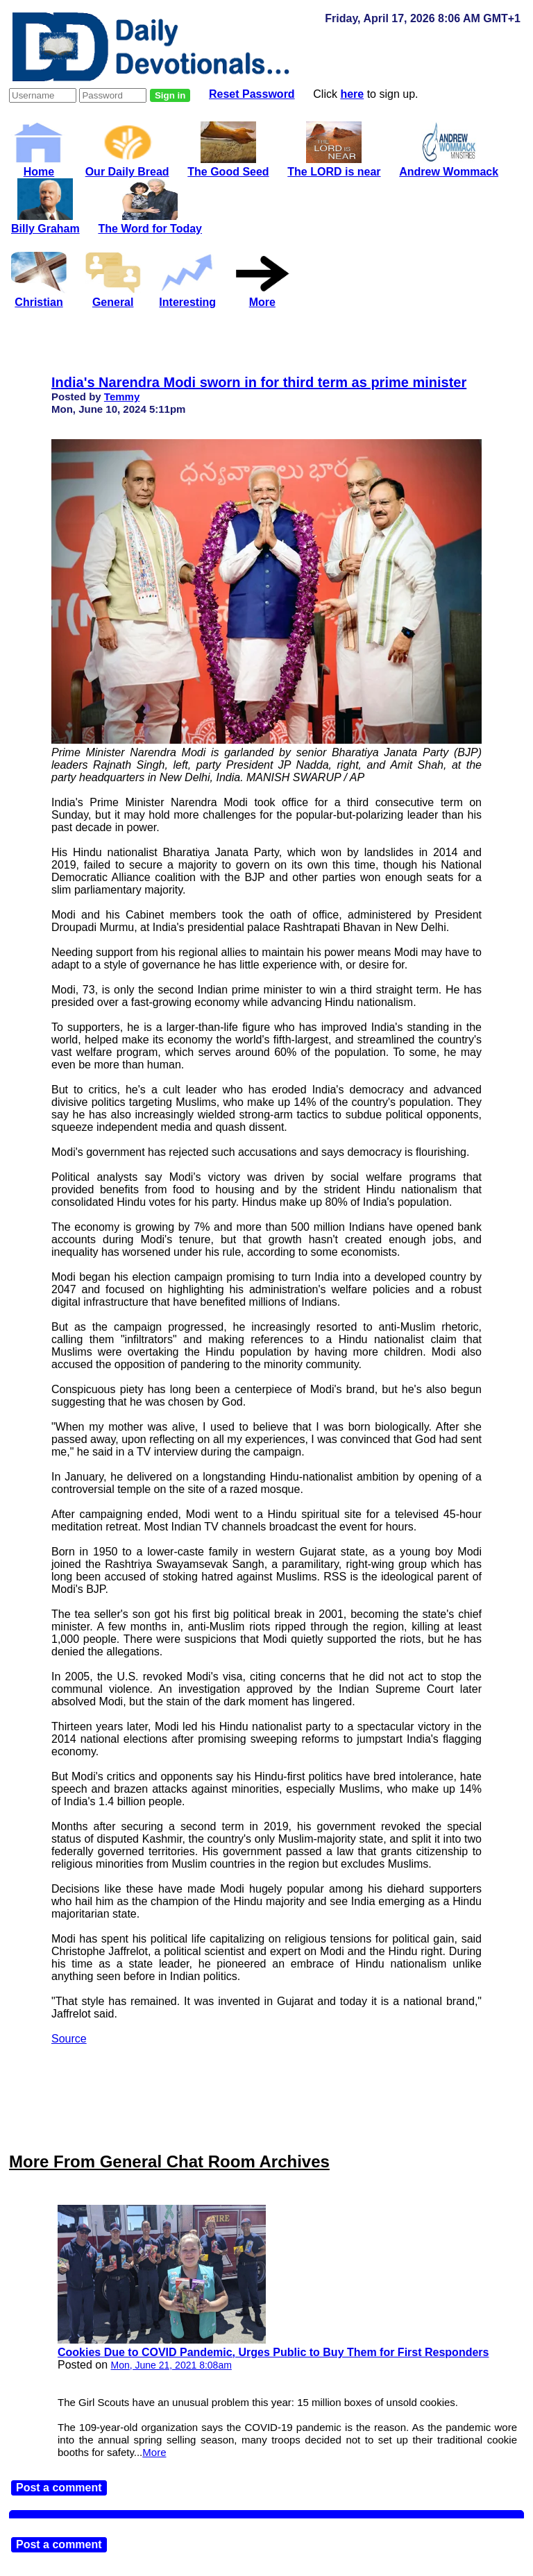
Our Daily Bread (127, 165)
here (352, 94)
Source (69, 2039)
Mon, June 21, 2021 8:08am (171, 2365)
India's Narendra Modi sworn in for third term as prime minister (258, 382)
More (154, 2452)
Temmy (121, 396)
